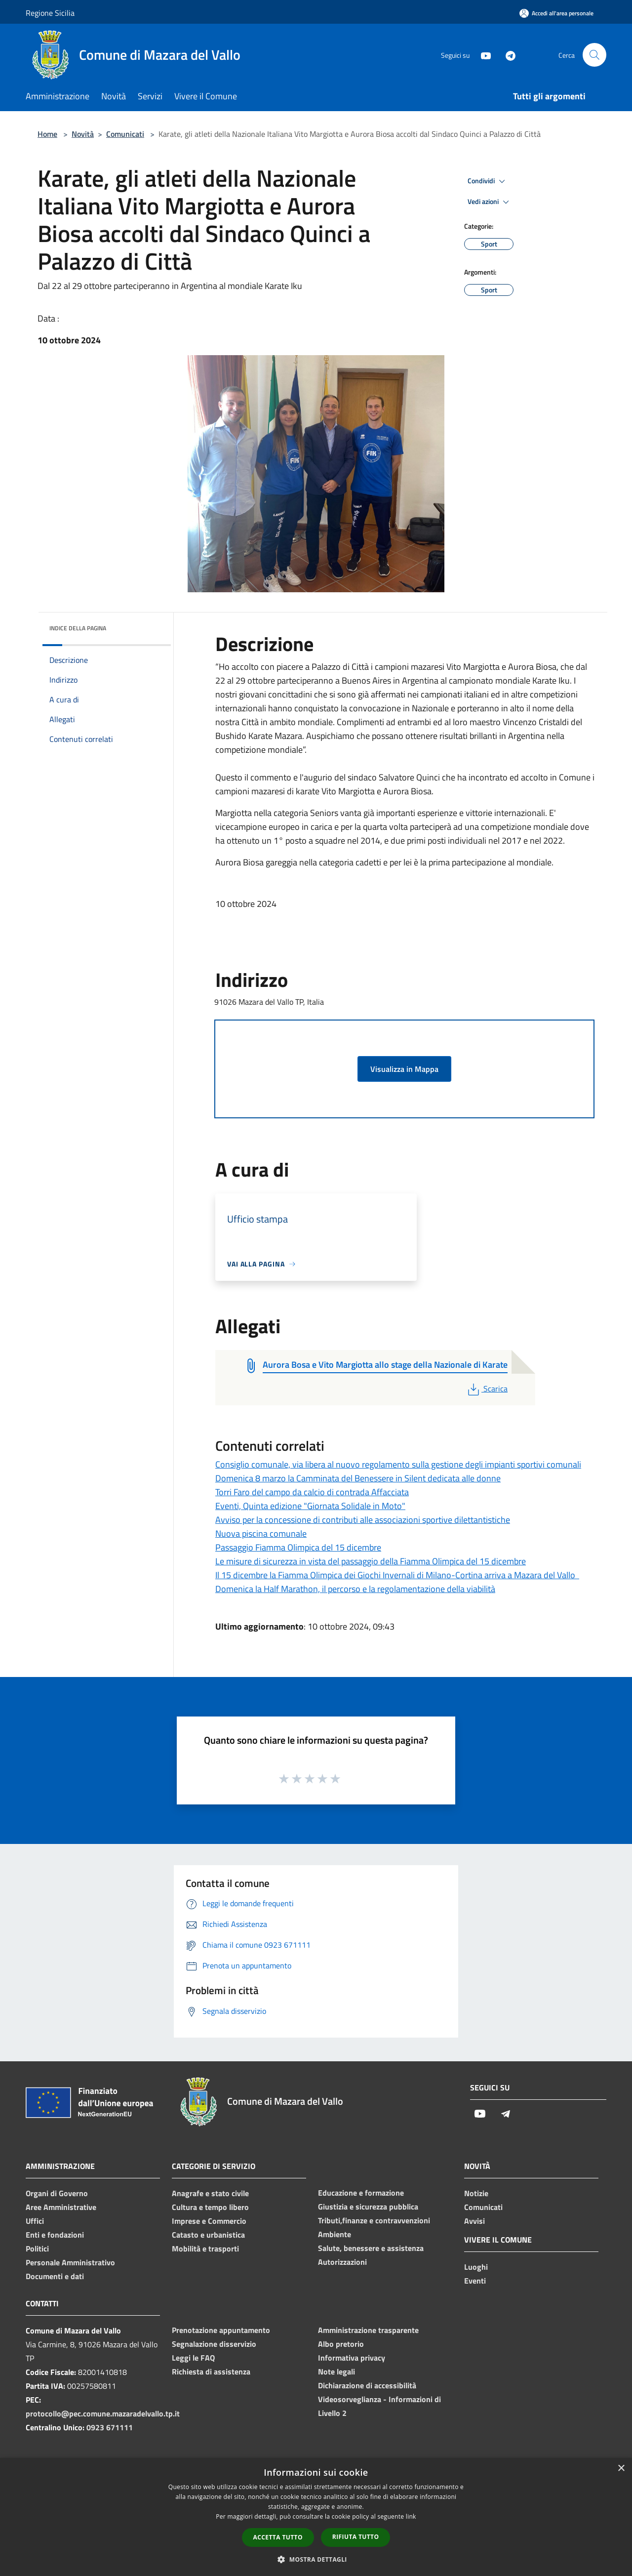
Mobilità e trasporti (205, 2248)
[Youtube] (482, 54)
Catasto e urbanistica (208, 2235)
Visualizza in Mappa (404, 1069)
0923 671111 (109, 2427)
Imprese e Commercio (209, 2221)
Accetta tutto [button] (278, 2537)
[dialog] (316, 2517)
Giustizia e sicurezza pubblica (368, 2206)
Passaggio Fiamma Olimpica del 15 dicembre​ (298, 1547)
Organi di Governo (57, 2193)
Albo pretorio (341, 2344)
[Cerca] (594, 55)
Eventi (475, 2281)
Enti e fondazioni (55, 2235)
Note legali (336, 2371)
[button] (316, 2559)
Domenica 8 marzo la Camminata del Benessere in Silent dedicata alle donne (358, 1478)
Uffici (35, 2221)
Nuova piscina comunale (261, 1533)
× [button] (621, 2468)
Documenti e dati (55, 2276)
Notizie (476, 2193)
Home (47, 134)
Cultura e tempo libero (210, 2207)
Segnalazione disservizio (214, 2344)
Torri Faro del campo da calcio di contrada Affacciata (312, 1492)
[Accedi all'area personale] (556, 13)
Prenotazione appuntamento (221, 2330)
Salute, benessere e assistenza (371, 2248)
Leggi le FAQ (193, 2358)
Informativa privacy (351, 2358)
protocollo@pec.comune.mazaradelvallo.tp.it (103, 2413)
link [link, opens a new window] (411, 2516)
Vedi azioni (490, 202)
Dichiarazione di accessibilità (367, 2385)
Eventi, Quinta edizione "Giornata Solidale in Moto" (310, 1506)
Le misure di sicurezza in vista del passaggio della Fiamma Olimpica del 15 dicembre (370, 1561)
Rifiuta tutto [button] (355, 2537)
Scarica (487, 1388)
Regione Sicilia (50, 13)
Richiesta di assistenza (211, 2371)
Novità (83, 134)
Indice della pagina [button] (77, 628)
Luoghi (476, 2267)
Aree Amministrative (61, 2207)
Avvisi (474, 2221)
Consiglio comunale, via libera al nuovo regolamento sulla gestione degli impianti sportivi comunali (398, 1464)
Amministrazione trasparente (368, 2330)
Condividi (488, 181)
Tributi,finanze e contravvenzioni (374, 2220)
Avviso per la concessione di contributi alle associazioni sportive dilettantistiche (362, 1519)
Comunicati (125, 134)
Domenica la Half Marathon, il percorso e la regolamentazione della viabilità (355, 1588)
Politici (37, 2248)
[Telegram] (506, 54)
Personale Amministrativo (70, 2262)
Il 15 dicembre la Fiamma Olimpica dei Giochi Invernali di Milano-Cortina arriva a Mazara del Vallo (397, 1575)
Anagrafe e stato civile (210, 2193)
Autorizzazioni (342, 2262)
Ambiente (334, 2234)
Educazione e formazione (361, 2193)
